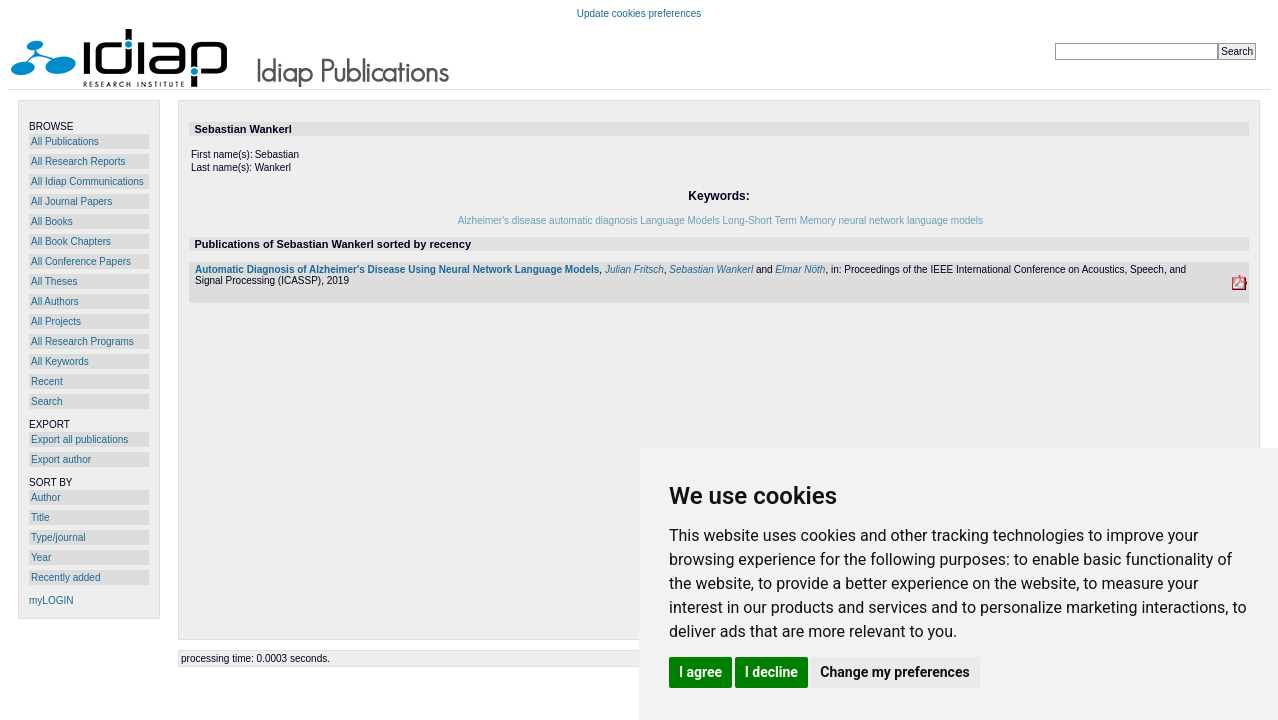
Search (47, 401)
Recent (47, 381)
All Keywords (60, 361)
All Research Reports (78, 161)
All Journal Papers (71, 201)
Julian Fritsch (634, 269)
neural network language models (911, 220)
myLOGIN (51, 600)
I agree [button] (700, 672)
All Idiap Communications (87, 181)
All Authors (55, 301)
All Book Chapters (71, 241)
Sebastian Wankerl (711, 269)
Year (41, 557)
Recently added (66, 577)
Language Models (680, 220)
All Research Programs (82, 341)
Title (40, 517)
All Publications (65, 141)
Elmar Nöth (800, 269)
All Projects (56, 321)
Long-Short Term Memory (779, 220)
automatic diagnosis (593, 220)
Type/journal (58, 537)
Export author (61, 459)
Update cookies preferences (639, 13)
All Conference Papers (81, 261)
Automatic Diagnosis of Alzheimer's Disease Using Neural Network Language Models (397, 269)
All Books (52, 221)
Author (45, 497)
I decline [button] (771, 672)
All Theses (54, 281)
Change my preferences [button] (894, 672)
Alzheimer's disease (502, 220)
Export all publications (79, 439)
